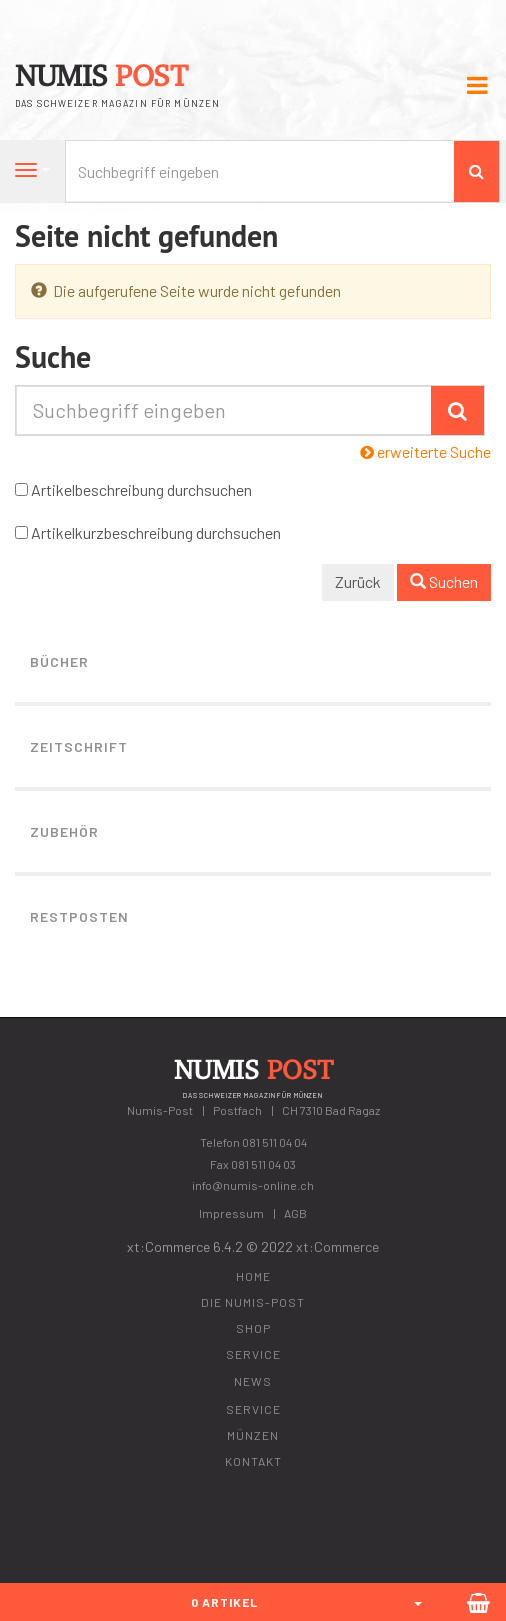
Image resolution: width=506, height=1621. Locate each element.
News (253, 1381)
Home (253, 1276)
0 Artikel (224, 1602)
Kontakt (253, 1461)
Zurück (358, 581)
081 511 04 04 (274, 1142)
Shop (253, 1328)
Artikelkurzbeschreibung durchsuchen (156, 532)
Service (253, 1354)
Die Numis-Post (253, 1302)
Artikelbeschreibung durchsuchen (141, 489)
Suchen (444, 581)
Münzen (253, 1435)
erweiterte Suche (425, 451)
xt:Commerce (337, 1246)
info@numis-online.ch (253, 1185)
